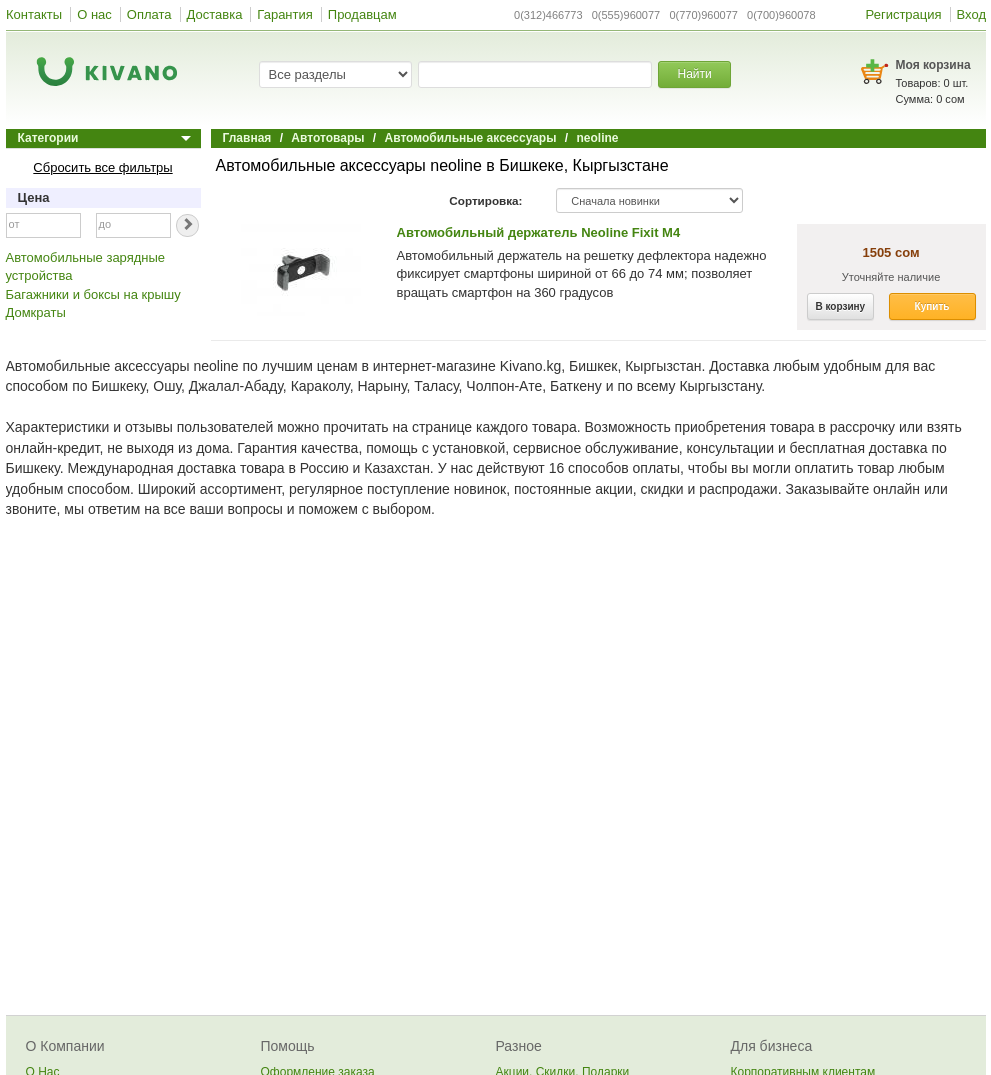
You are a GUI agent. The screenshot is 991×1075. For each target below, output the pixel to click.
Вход (971, 14)
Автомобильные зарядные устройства (86, 267)
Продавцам (362, 14)
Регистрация (904, 14)
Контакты (34, 14)
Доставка (215, 14)
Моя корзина (933, 65)
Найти (694, 74)
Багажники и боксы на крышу (93, 294)
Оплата (149, 14)
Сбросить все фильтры (102, 167)
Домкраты (36, 312)
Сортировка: (485, 200)
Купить (932, 306)
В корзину (841, 306)
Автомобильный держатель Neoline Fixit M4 (539, 232)
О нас (94, 14)
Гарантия (284, 14)
